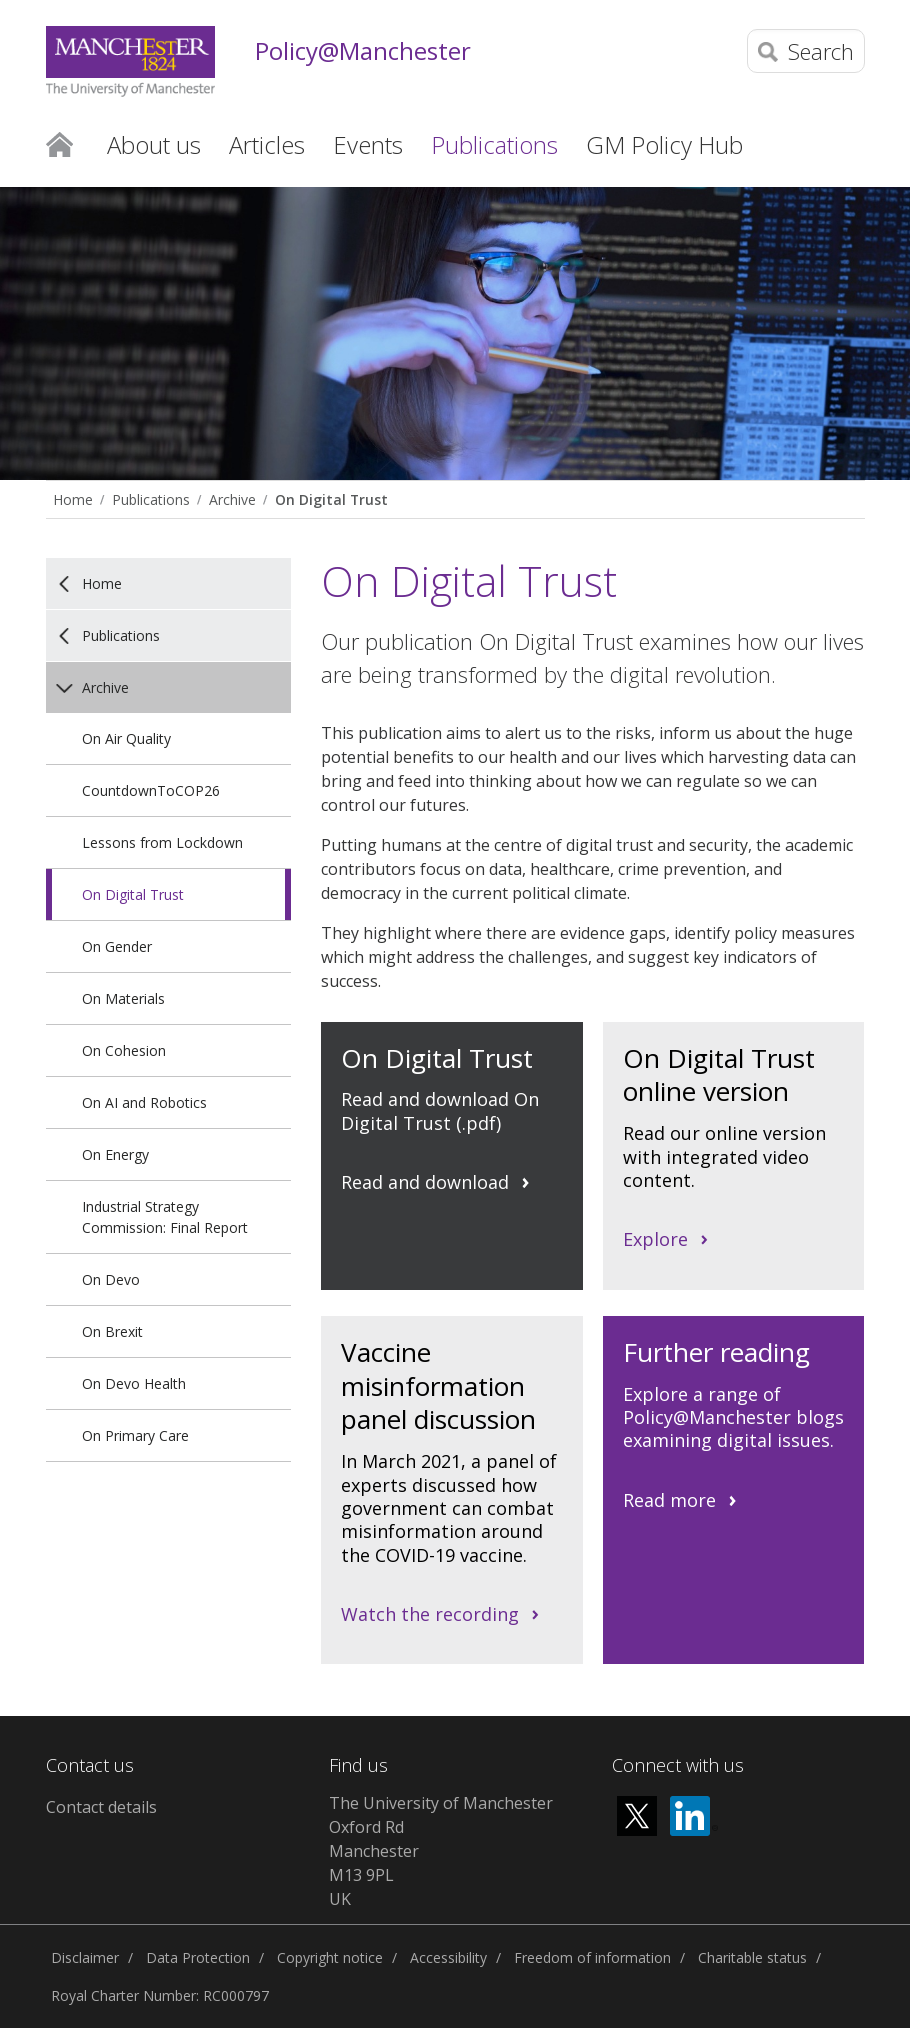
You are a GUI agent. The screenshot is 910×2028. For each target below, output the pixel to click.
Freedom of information (592, 1957)
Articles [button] (267, 144)
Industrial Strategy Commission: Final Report (165, 1217)
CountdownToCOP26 (151, 790)
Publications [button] (494, 144)
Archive (232, 499)
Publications (151, 499)
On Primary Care (135, 1435)
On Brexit (112, 1331)
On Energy (115, 1154)
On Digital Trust (331, 499)
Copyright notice (330, 1957)
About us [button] (154, 144)
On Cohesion (124, 1050)
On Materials (123, 998)
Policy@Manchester (363, 51)
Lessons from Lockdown (162, 842)
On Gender (117, 946)
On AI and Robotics (144, 1102)
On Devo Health (134, 1383)
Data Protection (198, 1957)
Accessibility (448, 1957)
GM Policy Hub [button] (664, 144)
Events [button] (368, 144)
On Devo (111, 1279)
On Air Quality (126, 738)
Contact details (101, 1807)
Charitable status (752, 1957)
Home (59, 143)
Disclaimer (85, 1957)
